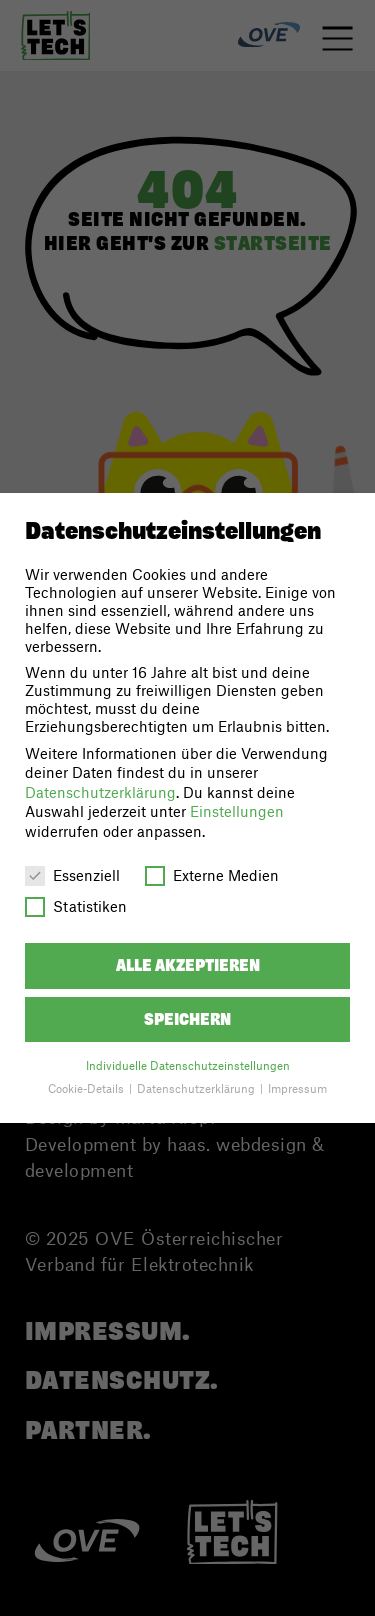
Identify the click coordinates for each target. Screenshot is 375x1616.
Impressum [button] (297, 1088)
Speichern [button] (187, 1019)
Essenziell (72, 875)
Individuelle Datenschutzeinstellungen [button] (188, 1065)
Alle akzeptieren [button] (188, 965)
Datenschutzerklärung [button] (197, 1088)
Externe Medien (212, 875)
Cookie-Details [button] (87, 1088)
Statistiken (76, 906)
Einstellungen (237, 811)
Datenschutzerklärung (100, 792)
